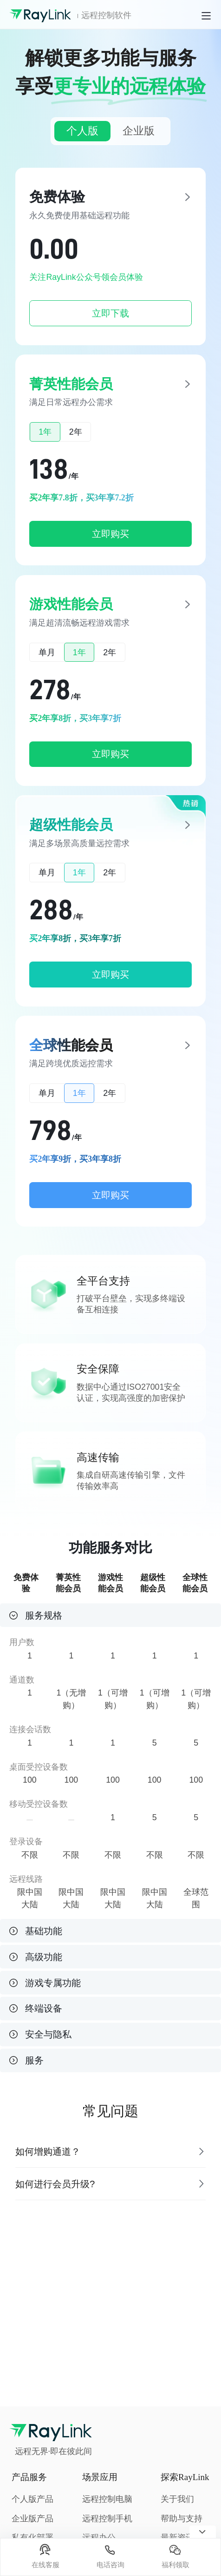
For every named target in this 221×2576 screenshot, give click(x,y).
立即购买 (110, 534)
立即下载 (110, 313)
